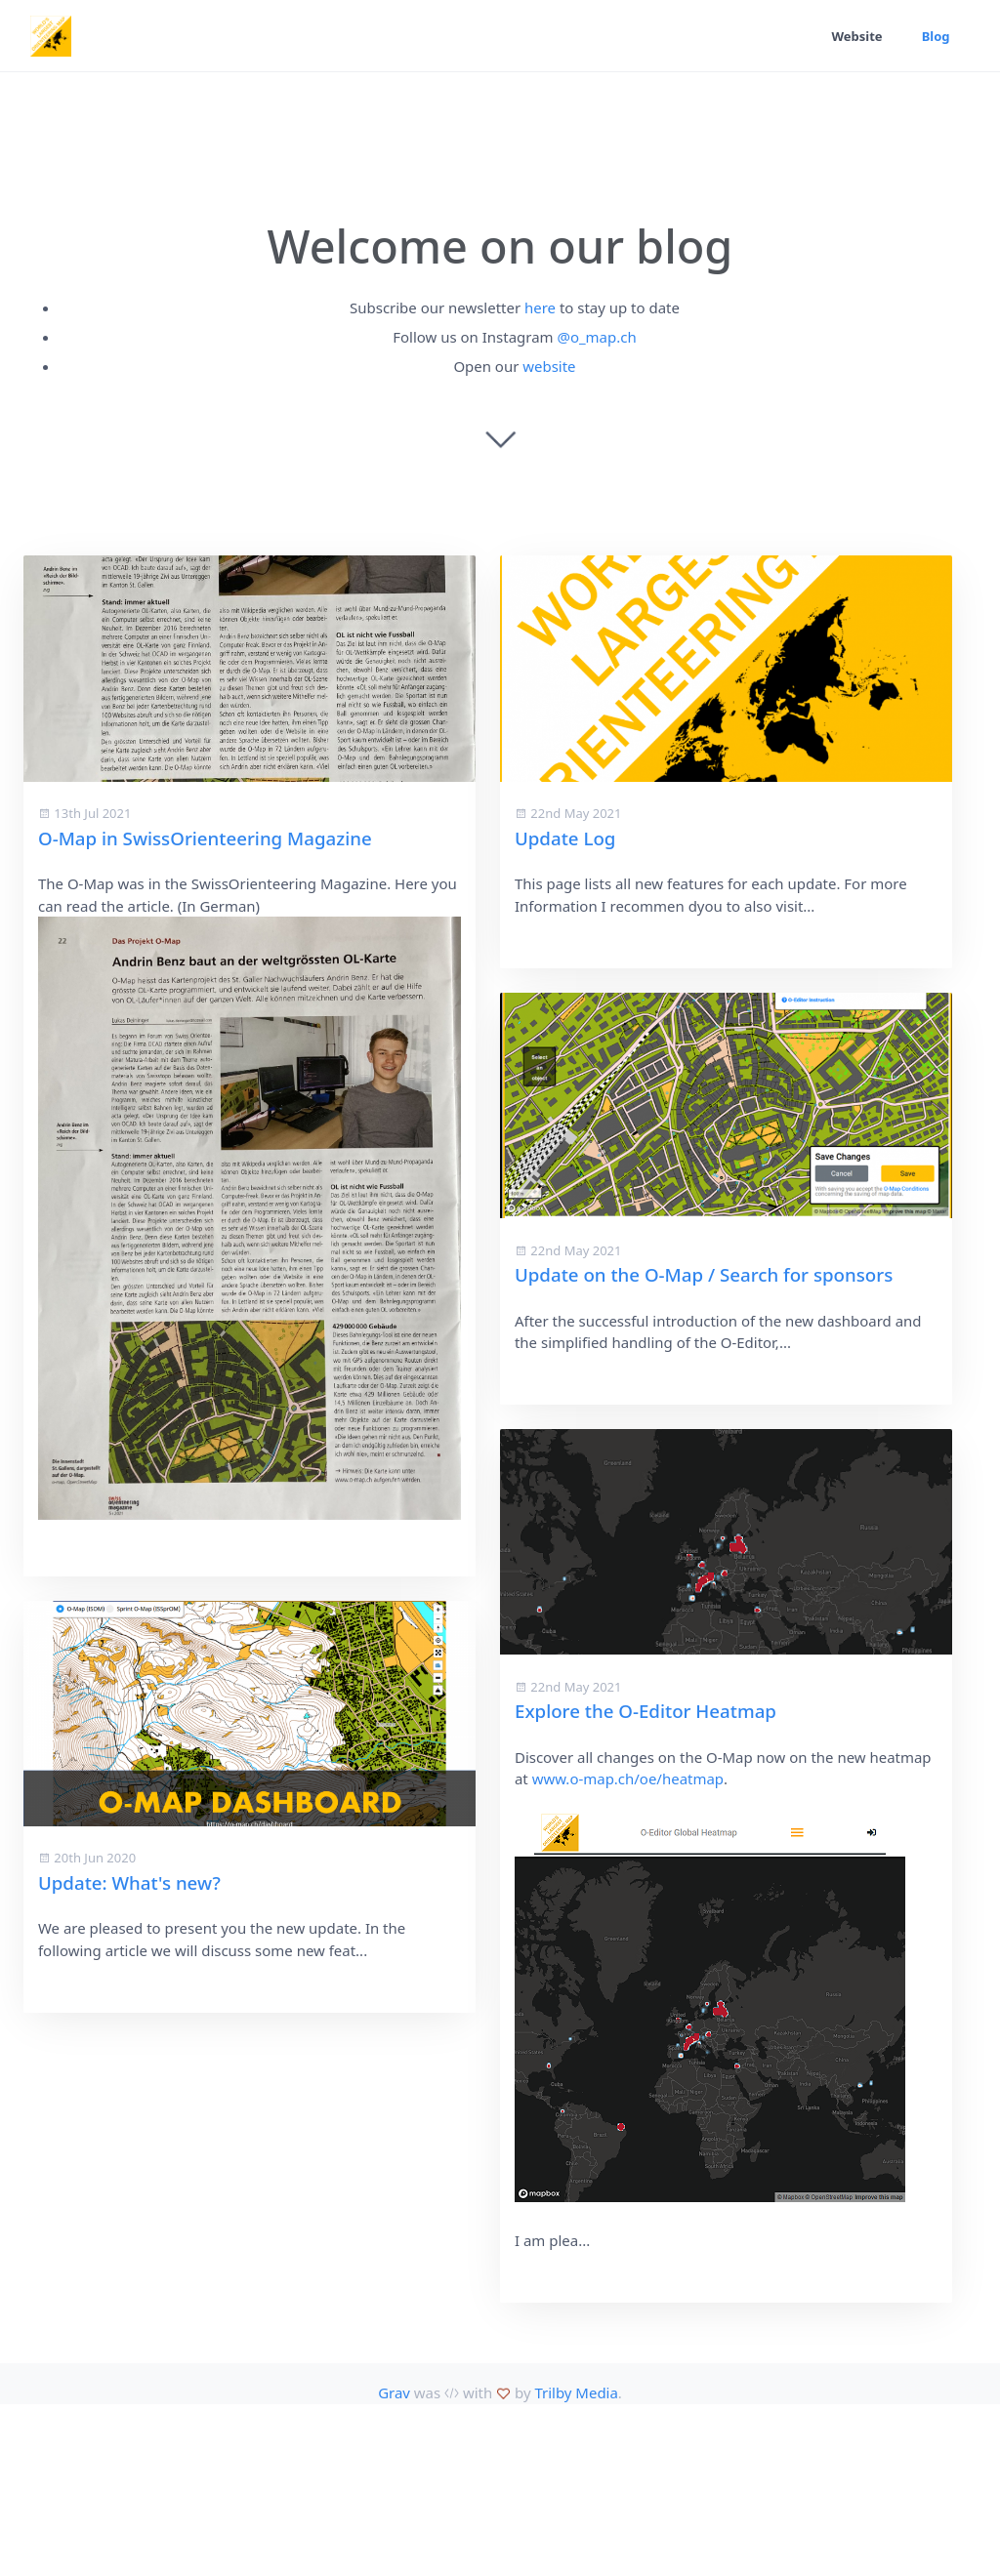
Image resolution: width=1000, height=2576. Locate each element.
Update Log (565, 838)
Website (856, 36)
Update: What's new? (606, 1711)
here (540, 307)
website (548, 366)
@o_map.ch (596, 337)
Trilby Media (575, 2564)
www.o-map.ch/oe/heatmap (151, 1950)
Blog (935, 36)
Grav (394, 2564)
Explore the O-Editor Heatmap (169, 1882)
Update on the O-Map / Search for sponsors (704, 1274)
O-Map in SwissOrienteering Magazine (205, 838)
